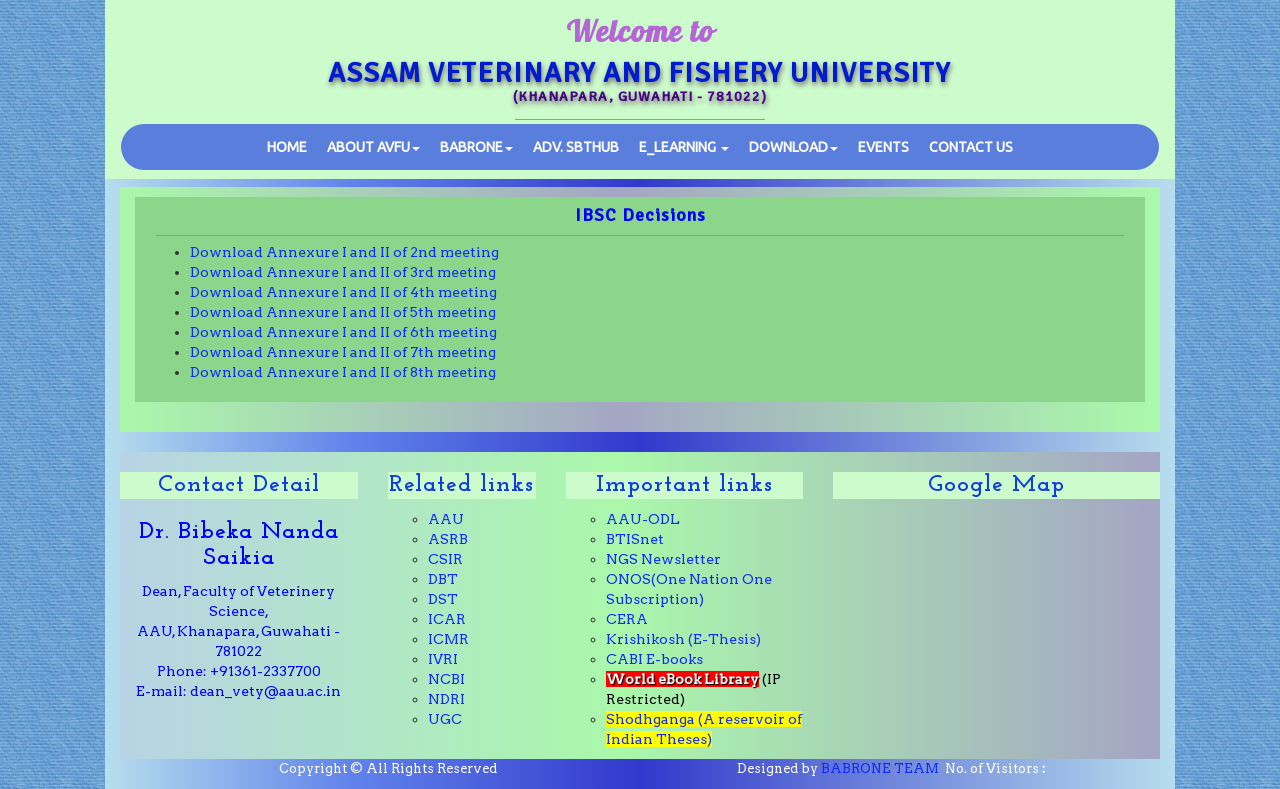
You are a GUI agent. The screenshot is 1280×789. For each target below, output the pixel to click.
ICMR (448, 639)
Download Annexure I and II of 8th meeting (343, 372)
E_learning (684, 147)
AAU (446, 519)
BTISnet (635, 539)
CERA (627, 619)
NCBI (446, 679)
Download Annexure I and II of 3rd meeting (343, 272)
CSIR (445, 559)
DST (443, 599)
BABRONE (476, 147)
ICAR (447, 619)
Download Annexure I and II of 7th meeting (343, 352)
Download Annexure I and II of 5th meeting (343, 312)
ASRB (448, 539)
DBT (443, 579)
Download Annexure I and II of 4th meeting (343, 292)
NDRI (446, 699)
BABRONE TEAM (880, 768)
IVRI (443, 659)
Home (287, 147)
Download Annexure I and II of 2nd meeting (344, 252)
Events (883, 147)
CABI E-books (654, 659)
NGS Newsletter (663, 559)
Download (793, 147)
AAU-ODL (643, 519)
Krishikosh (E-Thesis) (683, 639)
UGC (445, 719)
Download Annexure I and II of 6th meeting (343, 332)
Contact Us (971, 147)
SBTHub (576, 147)
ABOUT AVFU (373, 147)
